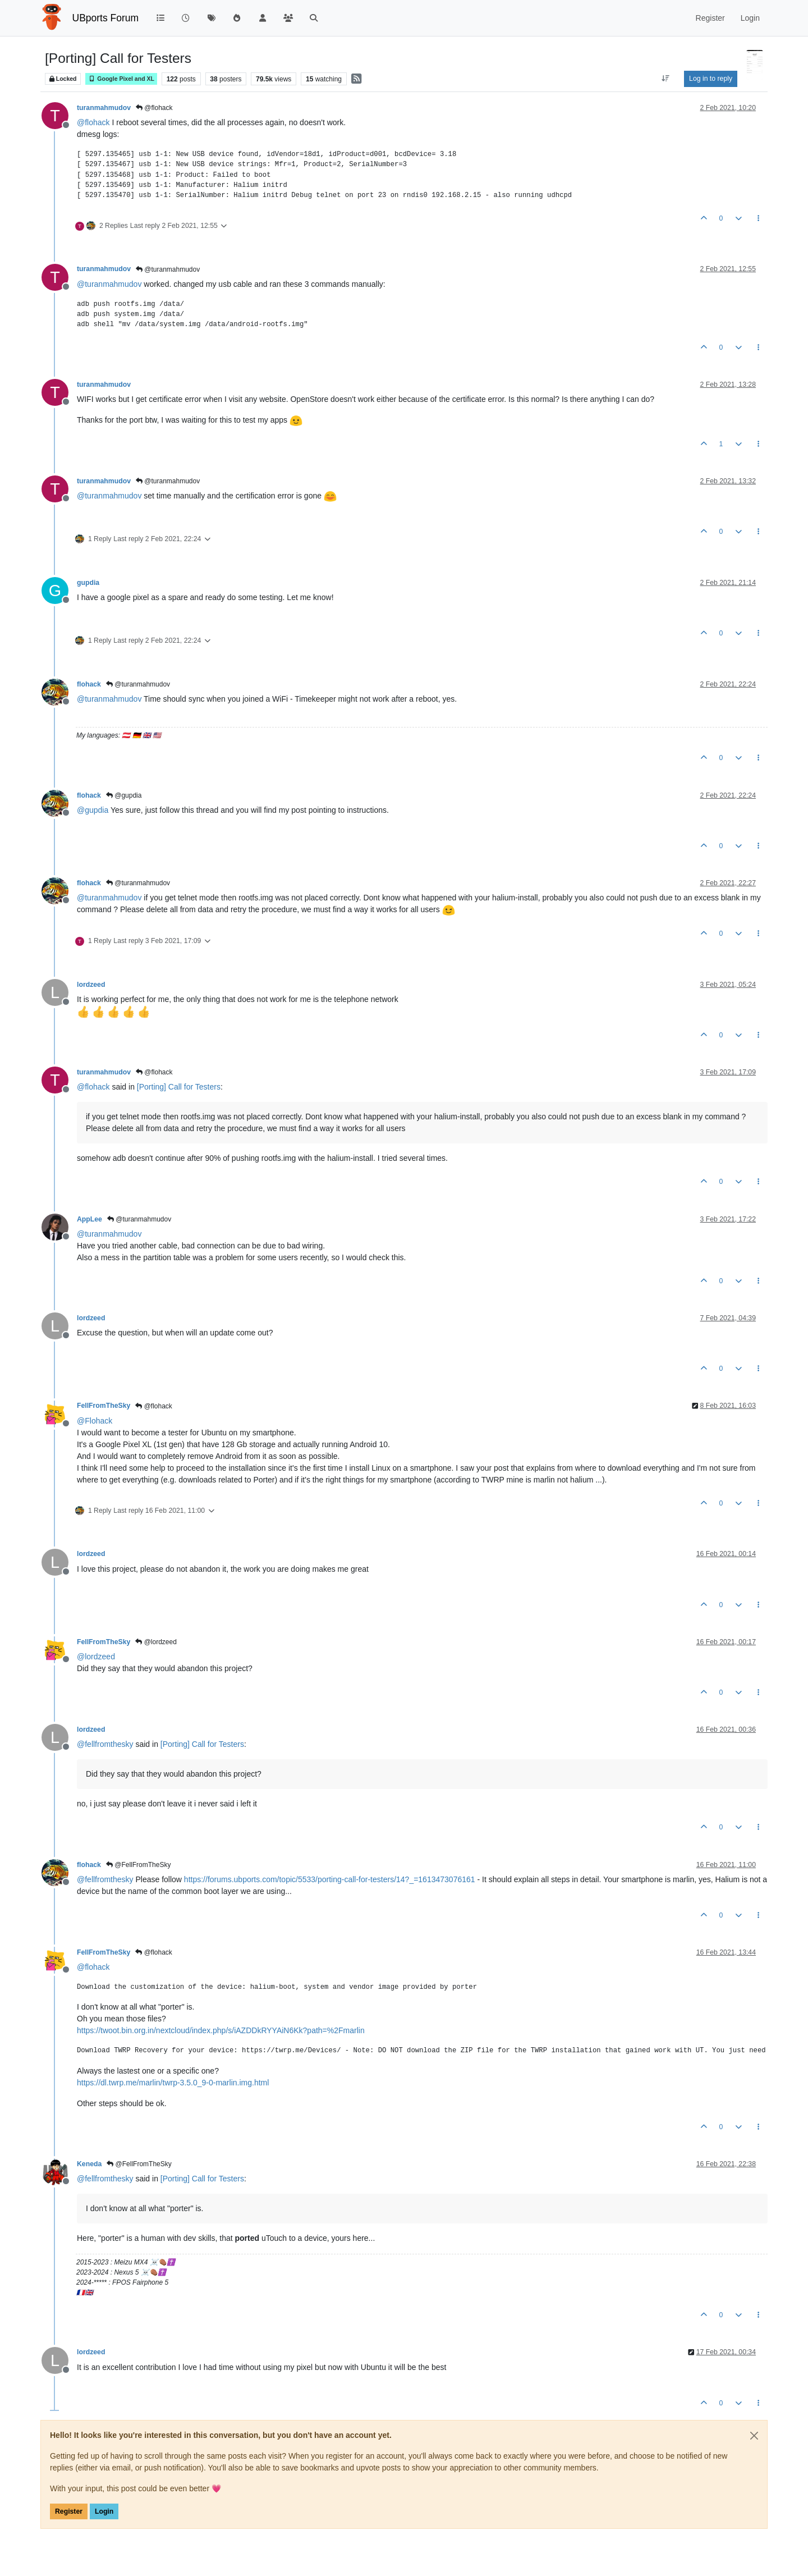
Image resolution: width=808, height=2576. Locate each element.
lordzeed (91, 985)
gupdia (88, 583)
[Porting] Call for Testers (179, 1086)
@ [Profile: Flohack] (94, 1420)
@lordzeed (156, 1642)
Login (104, 2511)
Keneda (89, 2164)
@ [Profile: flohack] (93, 122)
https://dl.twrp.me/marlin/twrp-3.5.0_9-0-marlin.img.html (173, 2082)
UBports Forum (105, 18)
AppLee (89, 1219)
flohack (89, 684)
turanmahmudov (104, 108)
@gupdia (124, 795)
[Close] (754, 2436)
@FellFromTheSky (138, 1865)
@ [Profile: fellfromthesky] (105, 1744)
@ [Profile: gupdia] (92, 810)
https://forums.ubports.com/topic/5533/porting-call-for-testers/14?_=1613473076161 (329, 1879)
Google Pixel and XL (121, 79)
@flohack (154, 108)
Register (68, 2511)
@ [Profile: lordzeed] (96, 1656)
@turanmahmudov (168, 269)
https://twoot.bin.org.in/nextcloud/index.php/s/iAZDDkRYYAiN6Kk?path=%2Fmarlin (221, 2030)
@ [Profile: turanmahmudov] (109, 284)
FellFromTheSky (103, 1406)
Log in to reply (710, 79)
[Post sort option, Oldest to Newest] (665, 78)
